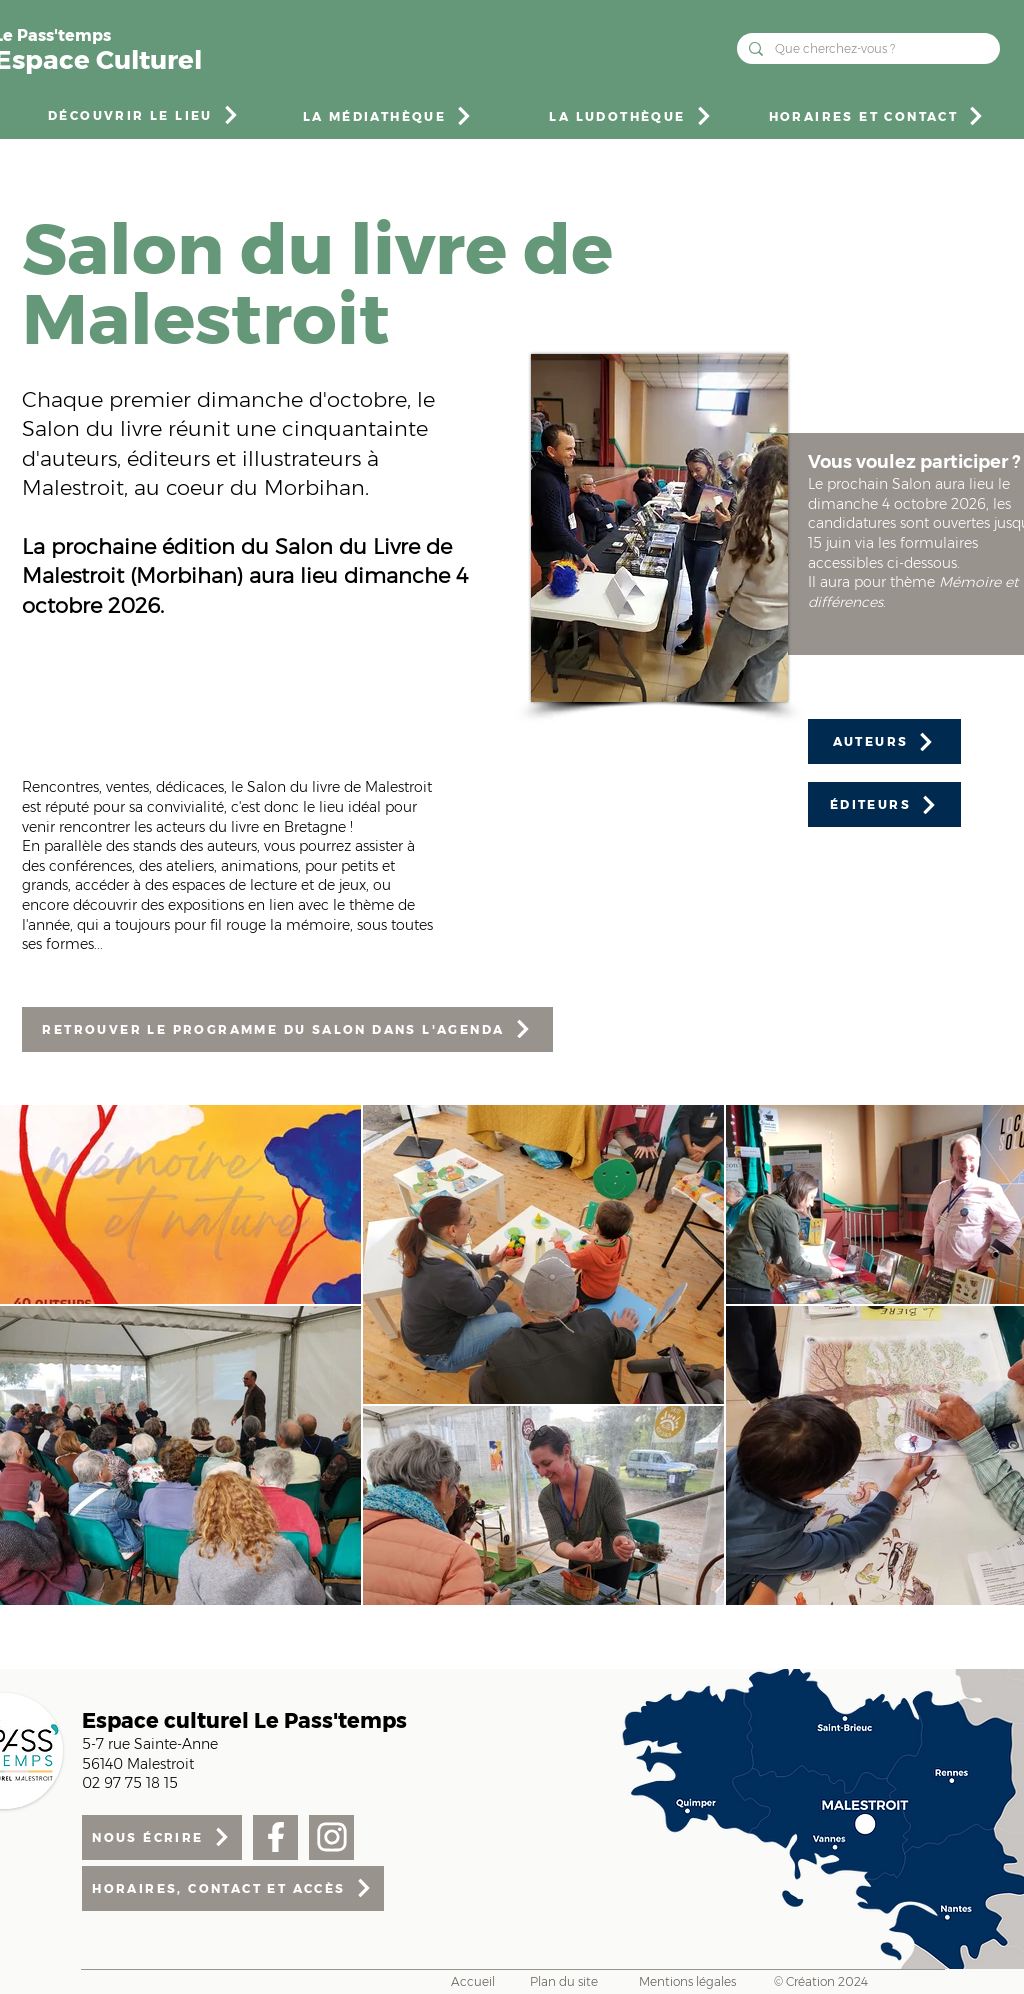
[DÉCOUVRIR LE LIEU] (144, 115)
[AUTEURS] (884, 741)
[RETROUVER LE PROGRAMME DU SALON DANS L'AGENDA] (287, 1029)
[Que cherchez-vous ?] (866, 48)
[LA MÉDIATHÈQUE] (388, 116)
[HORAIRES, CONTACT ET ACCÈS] (233, 1888)
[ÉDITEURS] (884, 804)
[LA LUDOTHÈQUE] (631, 116)
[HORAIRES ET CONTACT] (877, 116)
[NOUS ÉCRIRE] (162, 1837)
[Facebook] (275, 1837)
